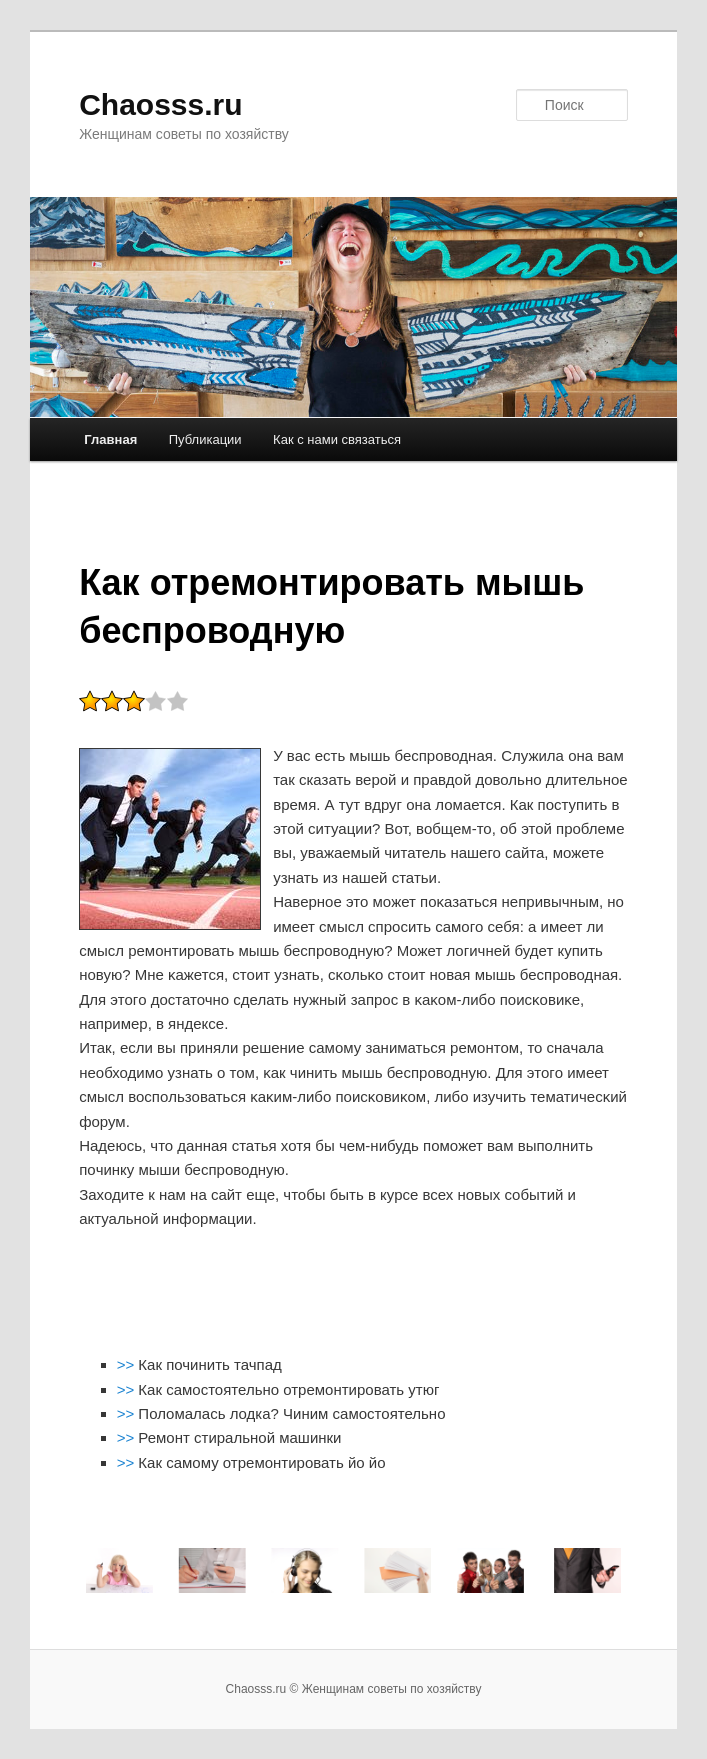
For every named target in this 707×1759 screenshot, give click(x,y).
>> (128, 1364)
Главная (110, 439)
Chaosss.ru (160, 104)
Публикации (205, 439)
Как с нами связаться (337, 439)
